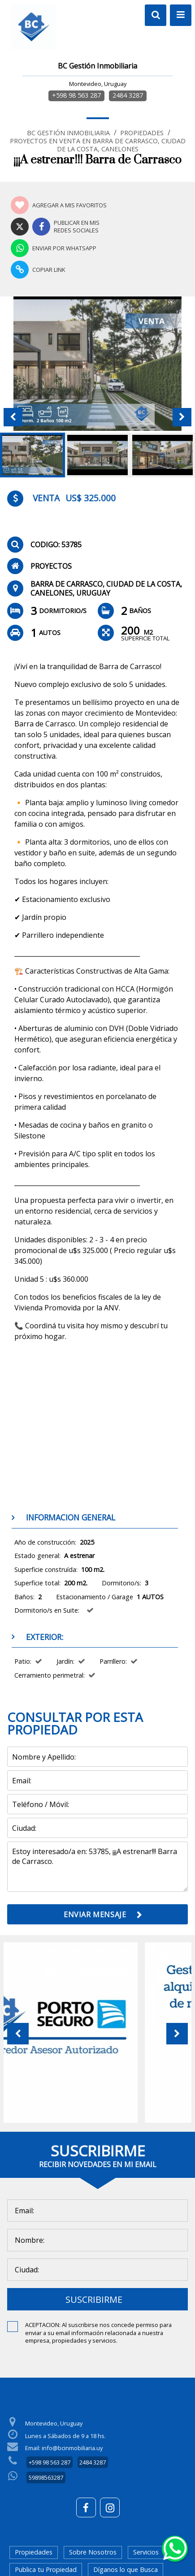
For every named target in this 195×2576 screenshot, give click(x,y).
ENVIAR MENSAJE (95, 1914)
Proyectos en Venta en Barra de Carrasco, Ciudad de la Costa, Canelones (98, 145)
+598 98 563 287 (76, 95)
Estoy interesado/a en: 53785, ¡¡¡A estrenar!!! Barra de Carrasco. (97, 1867)
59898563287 (46, 2477)
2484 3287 (128, 95)
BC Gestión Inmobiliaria (68, 133)
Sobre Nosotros (93, 2552)
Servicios (146, 2552)
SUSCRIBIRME (93, 2299)
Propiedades (142, 133)
